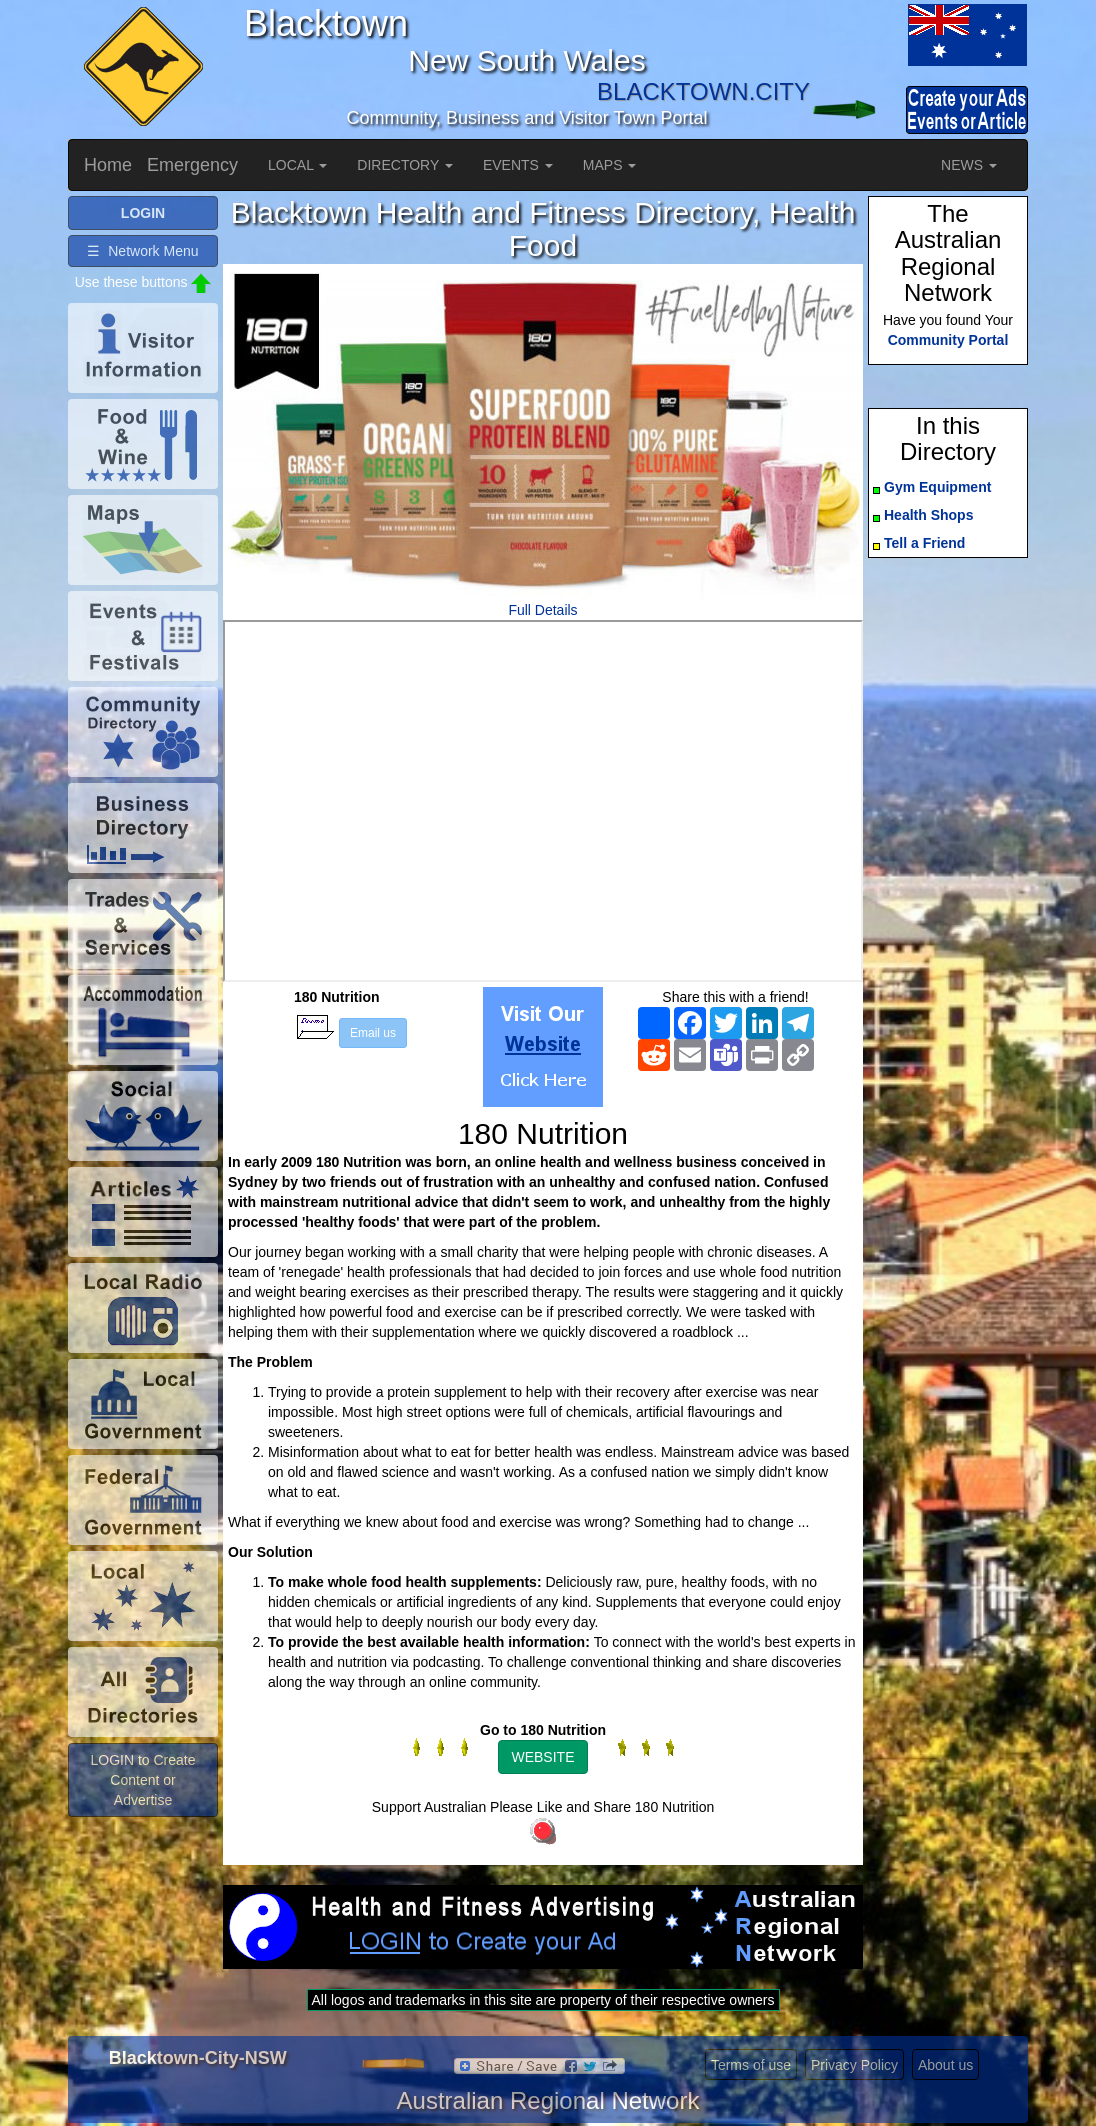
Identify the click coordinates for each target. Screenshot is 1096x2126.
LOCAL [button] (297, 165)
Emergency (192, 165)
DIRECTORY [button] (405, 165)
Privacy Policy (854, 2065)
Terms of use (751, 2065)
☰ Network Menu (142, 251)
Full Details (542, 610)
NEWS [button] (969, 165)
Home (108, 165)
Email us (373, 1033)
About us (945, 2065)
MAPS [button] (610, 165)
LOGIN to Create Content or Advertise (142, 1780)
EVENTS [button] (518, 165)
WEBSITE (542, 1757)
